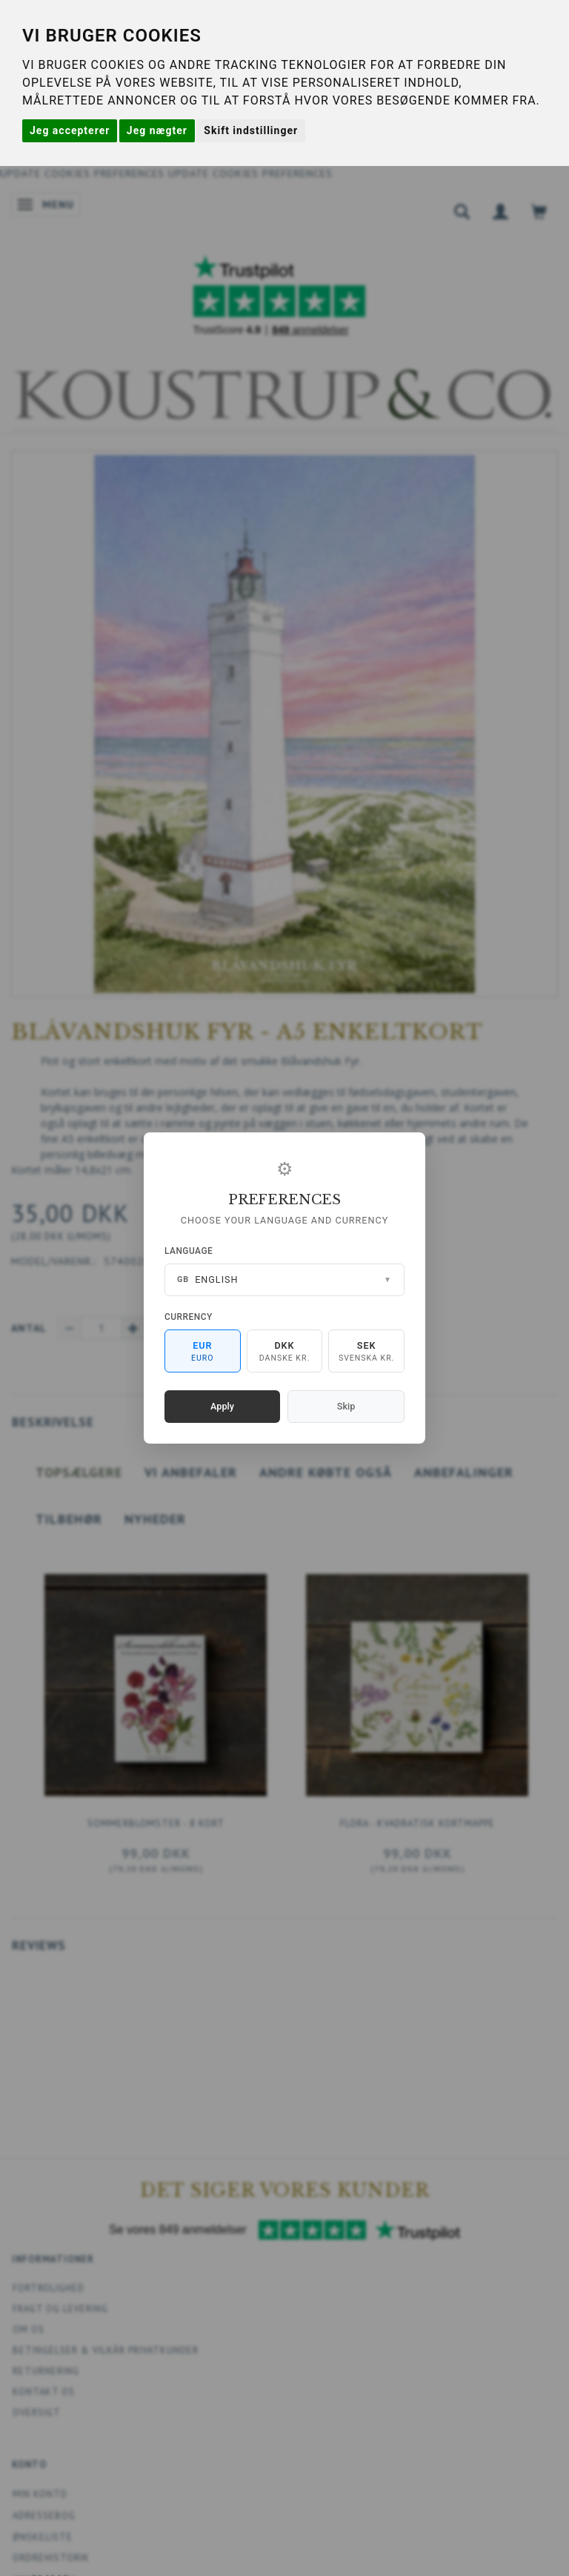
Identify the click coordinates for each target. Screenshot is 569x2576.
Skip (346, 1406)
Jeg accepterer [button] (70, 130)
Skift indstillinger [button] (251, 130)
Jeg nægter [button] (157, 130)
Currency (188, 1317)
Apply (222, 1406)
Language (188, 1251)
